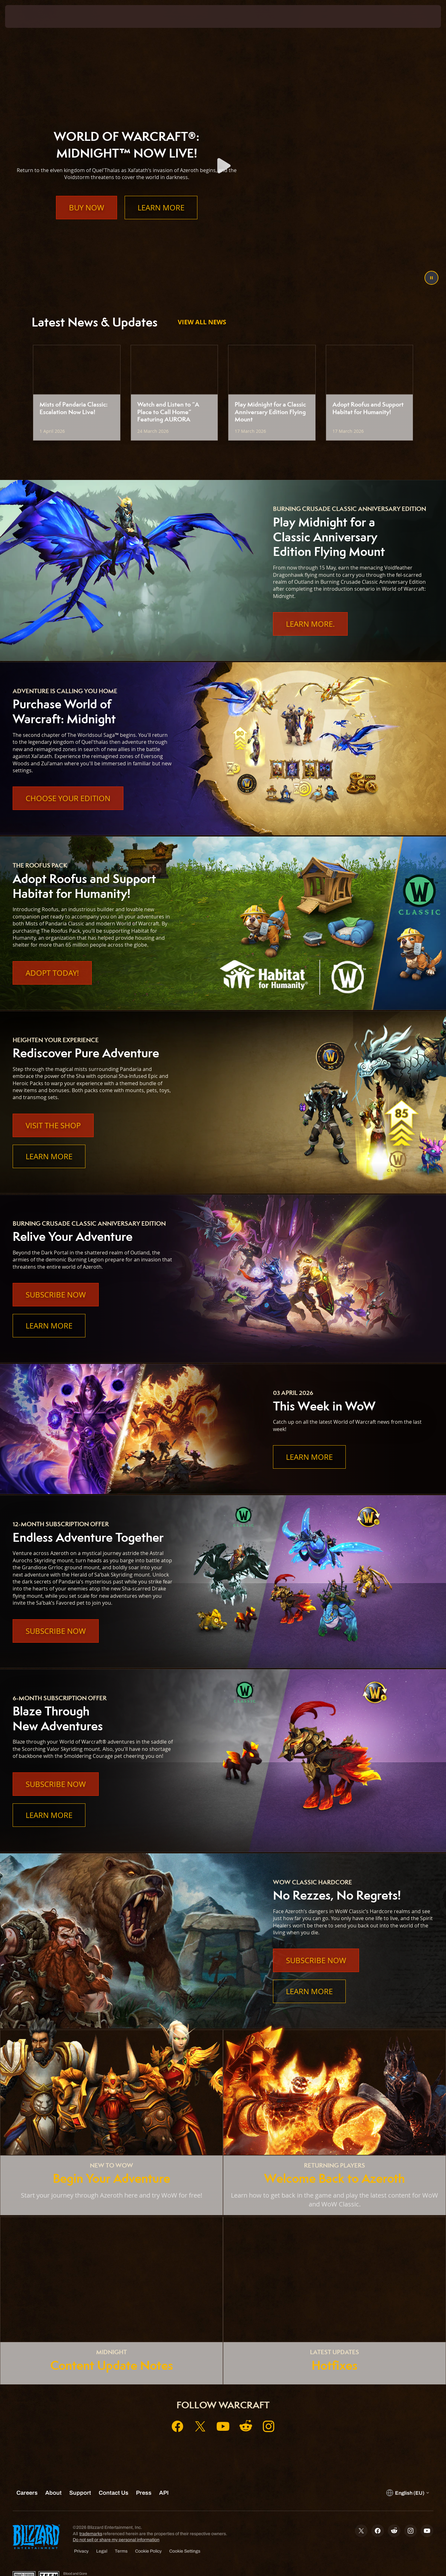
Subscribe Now (56, 1295)
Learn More (161, 220)
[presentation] (28, 16)
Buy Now (86, 220)
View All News (202, 322)
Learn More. (310, 624)
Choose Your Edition (68, 798)
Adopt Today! (52, 973)
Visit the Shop (53, 1125)
